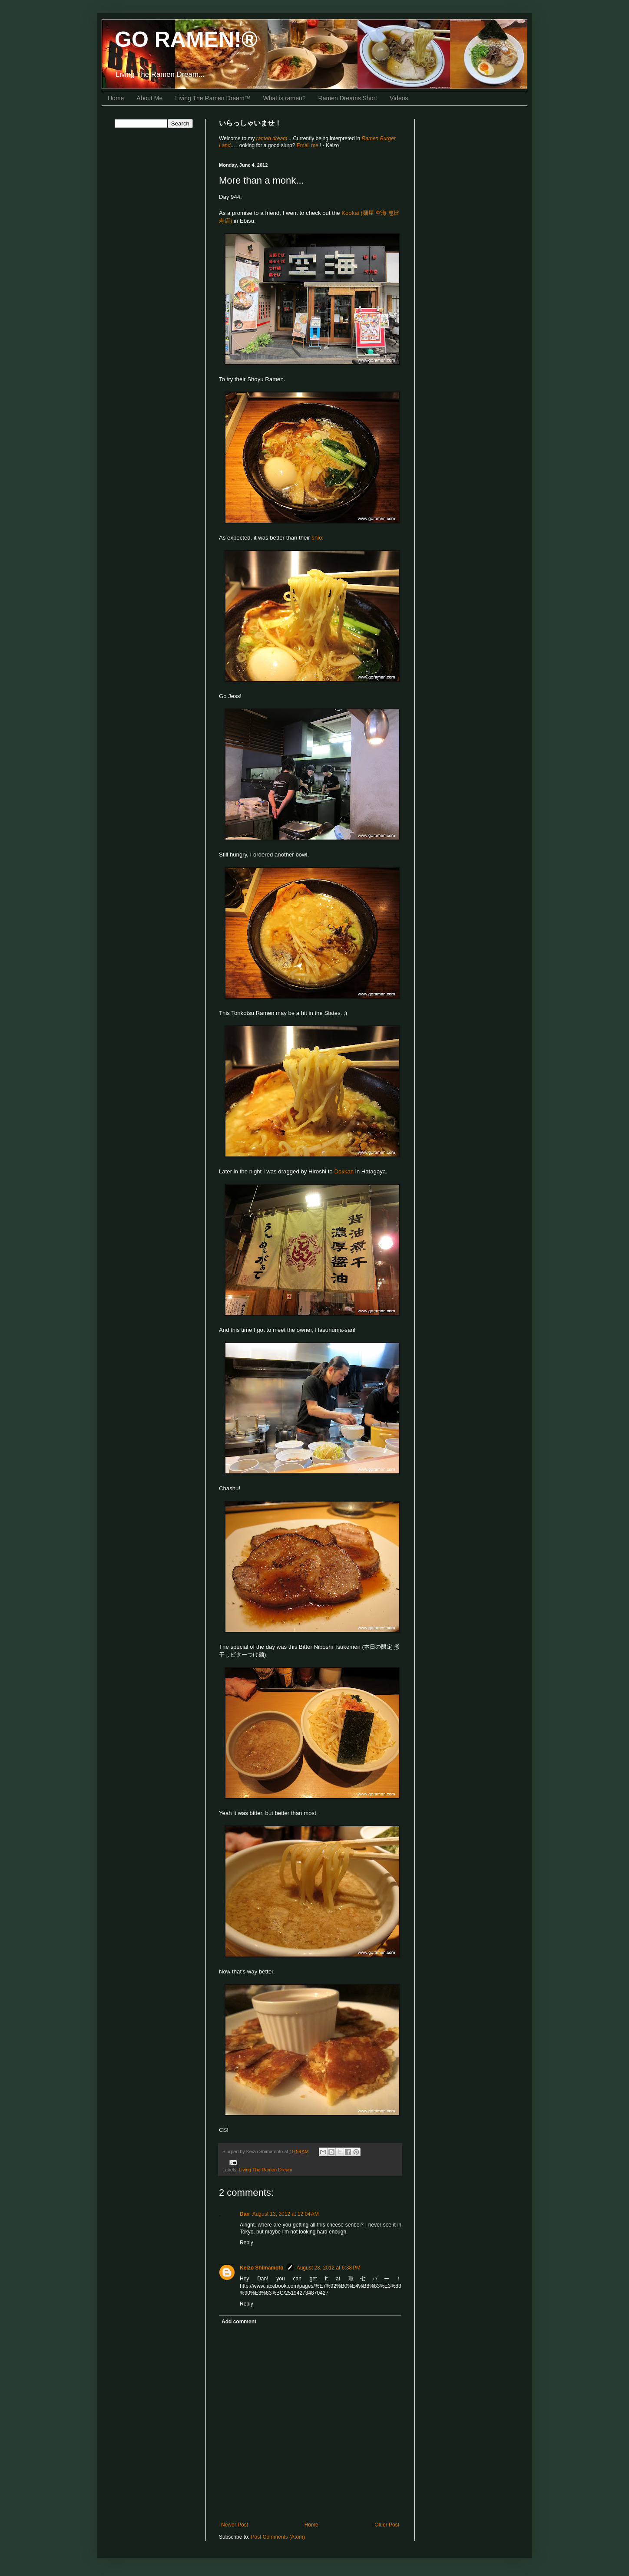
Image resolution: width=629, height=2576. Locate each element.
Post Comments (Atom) (278, 2537)
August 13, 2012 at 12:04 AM (285, 2214)
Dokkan (344, 1171)
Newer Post (234, 2525)
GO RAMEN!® (186, 39)
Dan (245, 2214)
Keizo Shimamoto (262, 2268)
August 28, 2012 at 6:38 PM (329, 2268)
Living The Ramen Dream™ (212, 98)
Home (116, 98)
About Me (149, 98)
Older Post (386, 2525)
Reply (246, 2243)
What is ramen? (284, 98)
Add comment (239, 2322)
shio (316, 537)
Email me (308, 145)
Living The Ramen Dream (265, 2169)
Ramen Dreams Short (347, 98)
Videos (399, 98)
